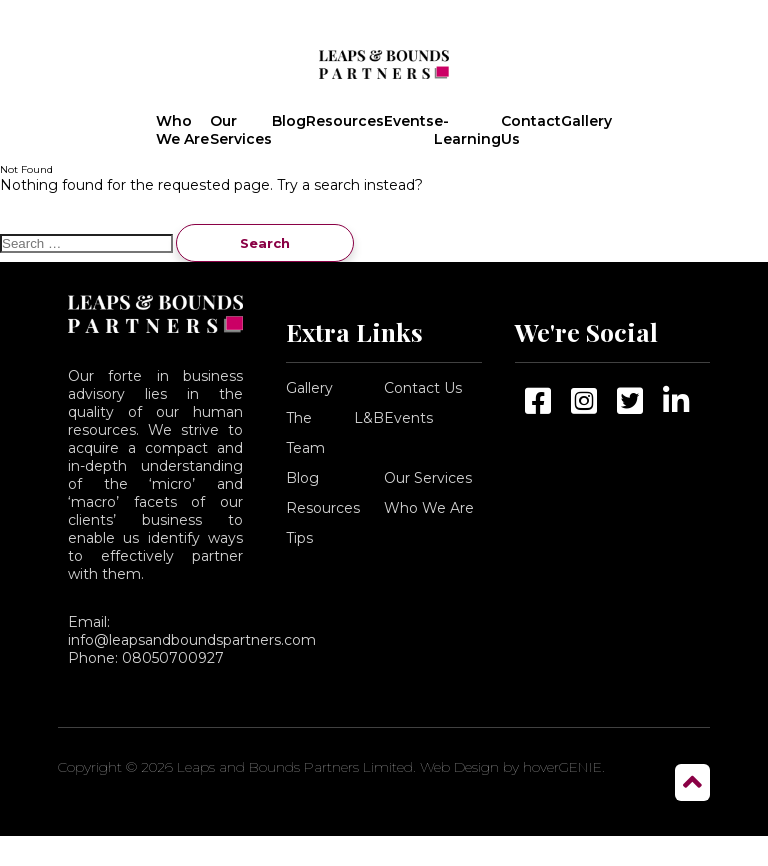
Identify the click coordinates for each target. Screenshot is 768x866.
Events (409, 121)
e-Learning (467, 130)
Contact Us (531, 130)
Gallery (586, 121)
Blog (289, 121)
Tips (299, 538)
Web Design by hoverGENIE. (512, 767)
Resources (345, 121)
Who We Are (182, 130)
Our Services (241, 130)
